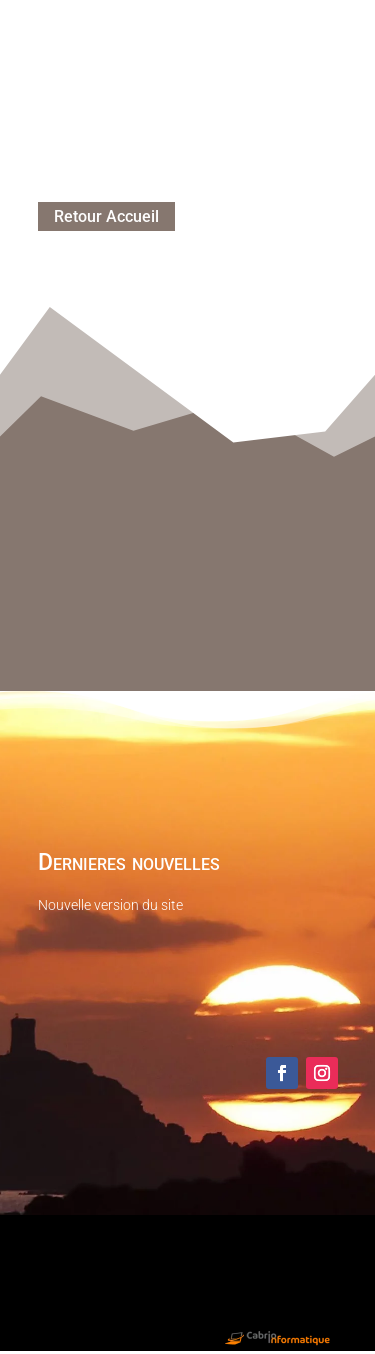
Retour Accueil (106, 216)
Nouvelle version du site (110, 905)
